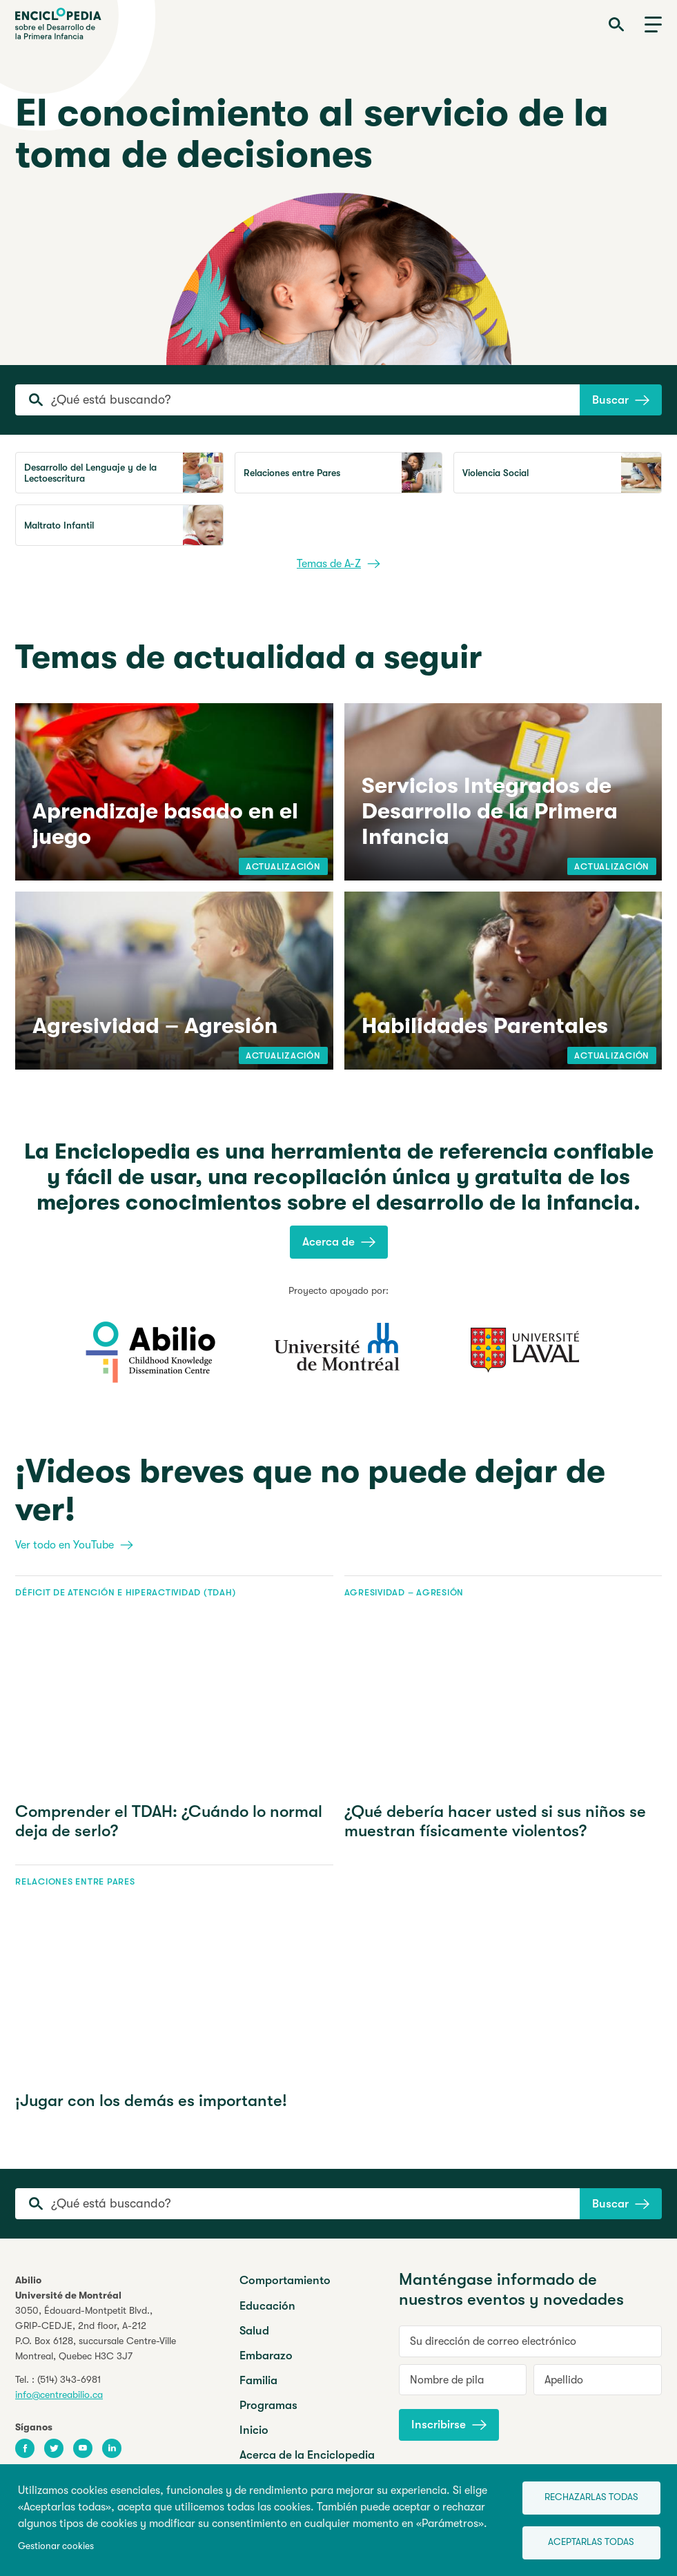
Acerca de (338, 1241)
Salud (254, 2330)
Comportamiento (285, 2280)
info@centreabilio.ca (59, 2394)
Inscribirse (449, 2424)
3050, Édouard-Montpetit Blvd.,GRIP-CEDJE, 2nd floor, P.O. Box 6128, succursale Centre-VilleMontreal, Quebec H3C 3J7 (95, 2333)
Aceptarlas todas (591, 2542)
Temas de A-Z (338, 564)
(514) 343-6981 (69, 2379)
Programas (268, 2405)
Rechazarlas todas (591, 2497)
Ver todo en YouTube (74, 1545)
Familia (258, 2380)
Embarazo (266, 2355)
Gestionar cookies (56, 2546)
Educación (267, 2305)
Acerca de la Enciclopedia (307, 2454)
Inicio (253, 2430)
